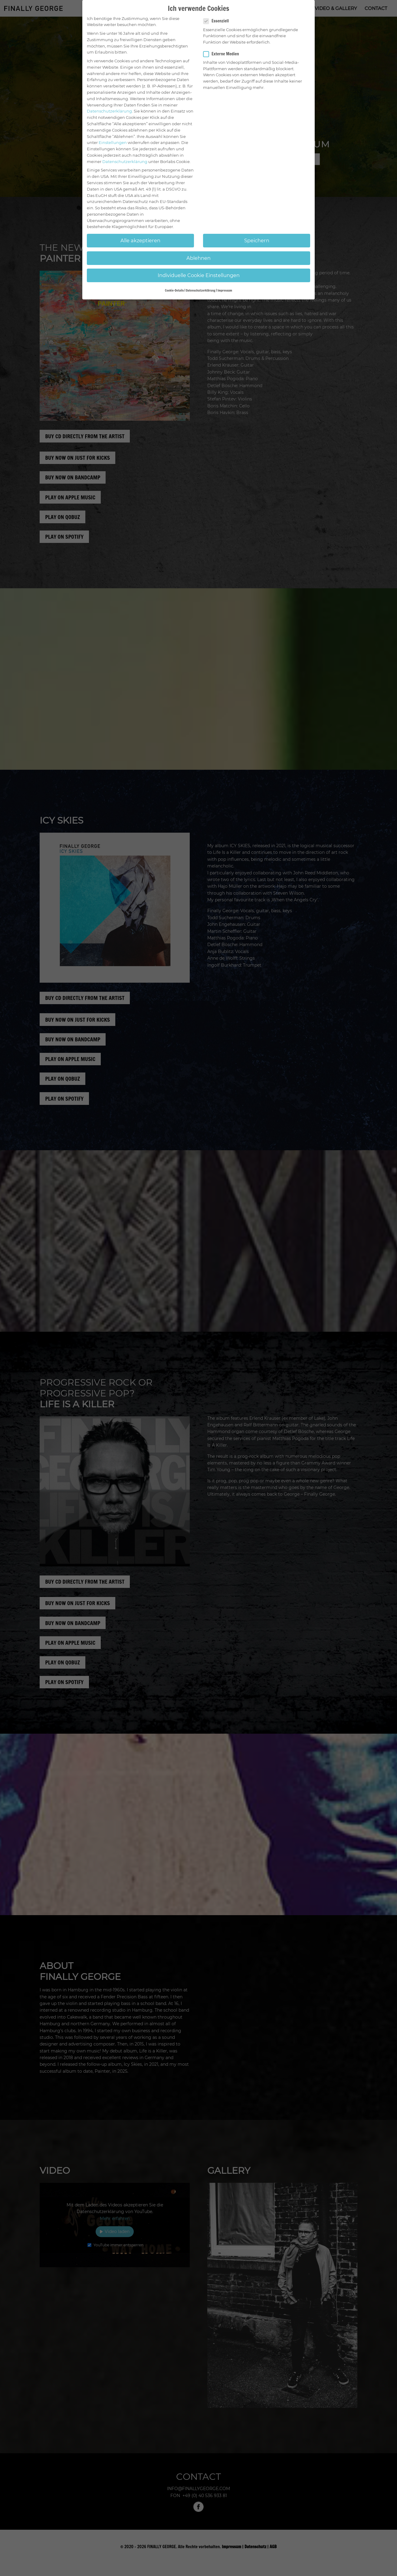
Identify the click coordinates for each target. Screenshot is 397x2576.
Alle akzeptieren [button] (140, 240)
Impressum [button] (225, 290)
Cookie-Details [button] (174, 290)
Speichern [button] (256, 240)
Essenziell (218, 21)
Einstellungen (113, 142)
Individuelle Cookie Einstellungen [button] (199, 275)
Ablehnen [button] (198, 258)
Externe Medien (223, 54)
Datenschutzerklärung (109, 111)
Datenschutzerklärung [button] (200, 290)
